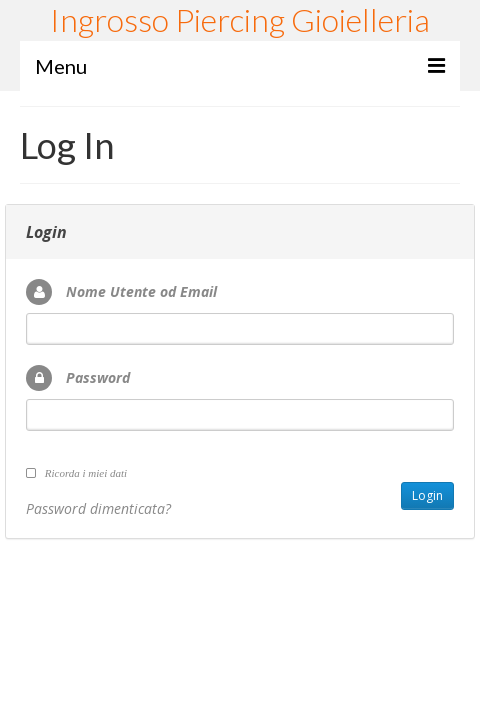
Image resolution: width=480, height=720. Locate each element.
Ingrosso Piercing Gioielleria (240, 19)
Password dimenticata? (98, 508)
